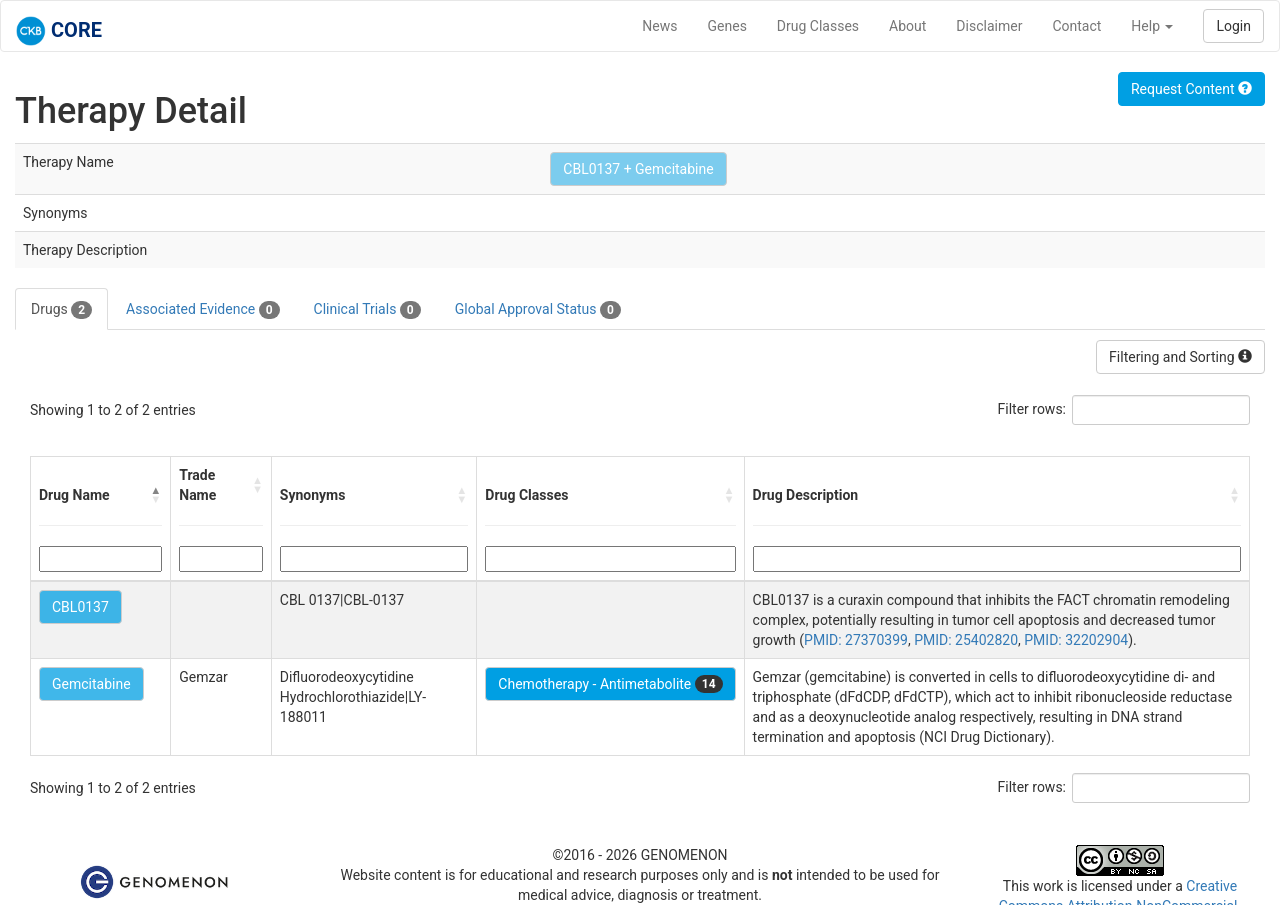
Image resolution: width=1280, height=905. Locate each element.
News (659, 26)
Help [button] (1152, 26)
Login (1233, 26)
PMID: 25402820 (966, 640)
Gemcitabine (91, 684)
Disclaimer (989, 26)
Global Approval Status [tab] (538, 310)
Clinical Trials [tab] (367, 310)
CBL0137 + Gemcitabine (638, 169)
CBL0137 (80, 607)
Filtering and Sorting (1180, 357)
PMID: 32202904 (1076, 640)
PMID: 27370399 (856, 640)
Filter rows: (1032, 409)
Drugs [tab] (61, 310)
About (907, 26)
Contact (1076, 26)
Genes (727, 26)
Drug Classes (818, 26)
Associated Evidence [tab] (202, 310)
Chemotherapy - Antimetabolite (610, 684)
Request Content (1191, 89)
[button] (156, 495)
